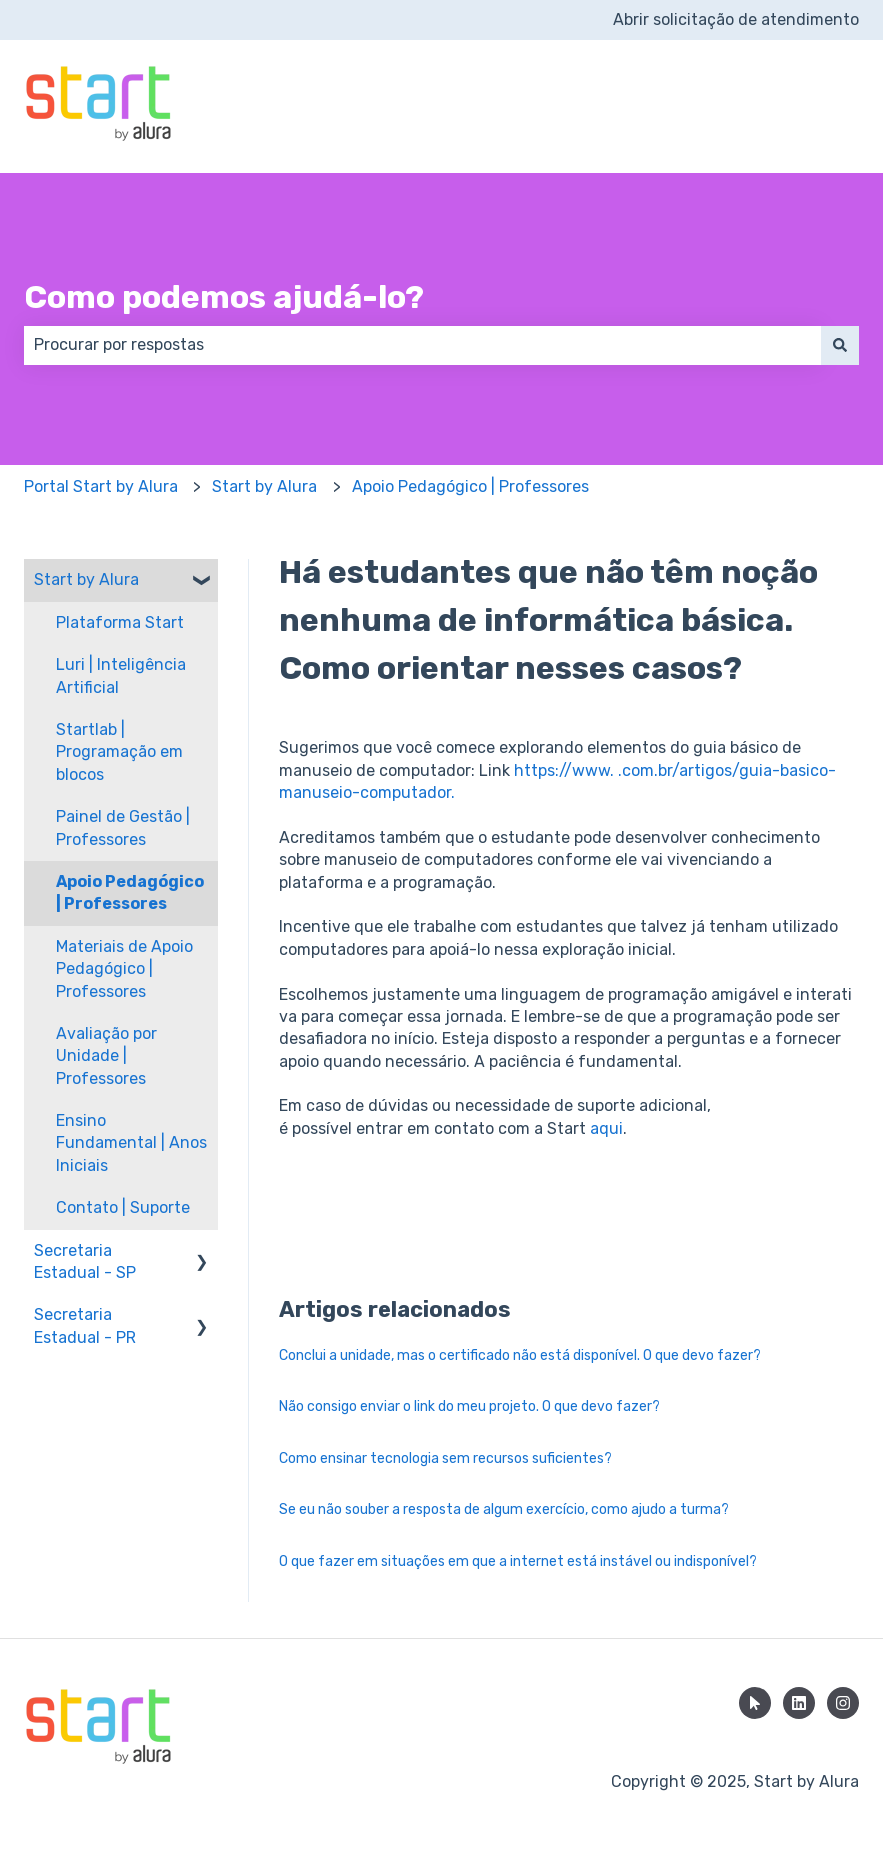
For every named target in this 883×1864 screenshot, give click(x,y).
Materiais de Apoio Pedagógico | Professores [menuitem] (124, 969)
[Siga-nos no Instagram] (843, 1703)
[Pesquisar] (840, 345)
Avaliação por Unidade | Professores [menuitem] (106, 1056)
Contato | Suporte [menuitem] (123, 1207)
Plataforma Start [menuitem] (120, 622)
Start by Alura (264, 486)
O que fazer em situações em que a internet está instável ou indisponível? (518, 1561)
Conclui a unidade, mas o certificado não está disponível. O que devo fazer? (520, 1355)
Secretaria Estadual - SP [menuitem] (85, 1261)
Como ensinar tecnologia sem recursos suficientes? (445, 1458)
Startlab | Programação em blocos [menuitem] (119, 752)
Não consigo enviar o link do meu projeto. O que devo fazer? (469, 1406)
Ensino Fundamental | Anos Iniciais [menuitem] (131, 1143)
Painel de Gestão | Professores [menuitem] (123, 827)
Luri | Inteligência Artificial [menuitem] (121, 675)
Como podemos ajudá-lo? (224, 297)
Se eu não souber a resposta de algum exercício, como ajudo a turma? (504, 1509)
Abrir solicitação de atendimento (736, 19)
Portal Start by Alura (101, 486)
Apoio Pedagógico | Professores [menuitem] (130, 892)
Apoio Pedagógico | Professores (470, 486)
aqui (606, 1128)
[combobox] (422, 345)
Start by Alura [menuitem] (86, 579)
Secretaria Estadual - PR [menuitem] (85, 1325)
